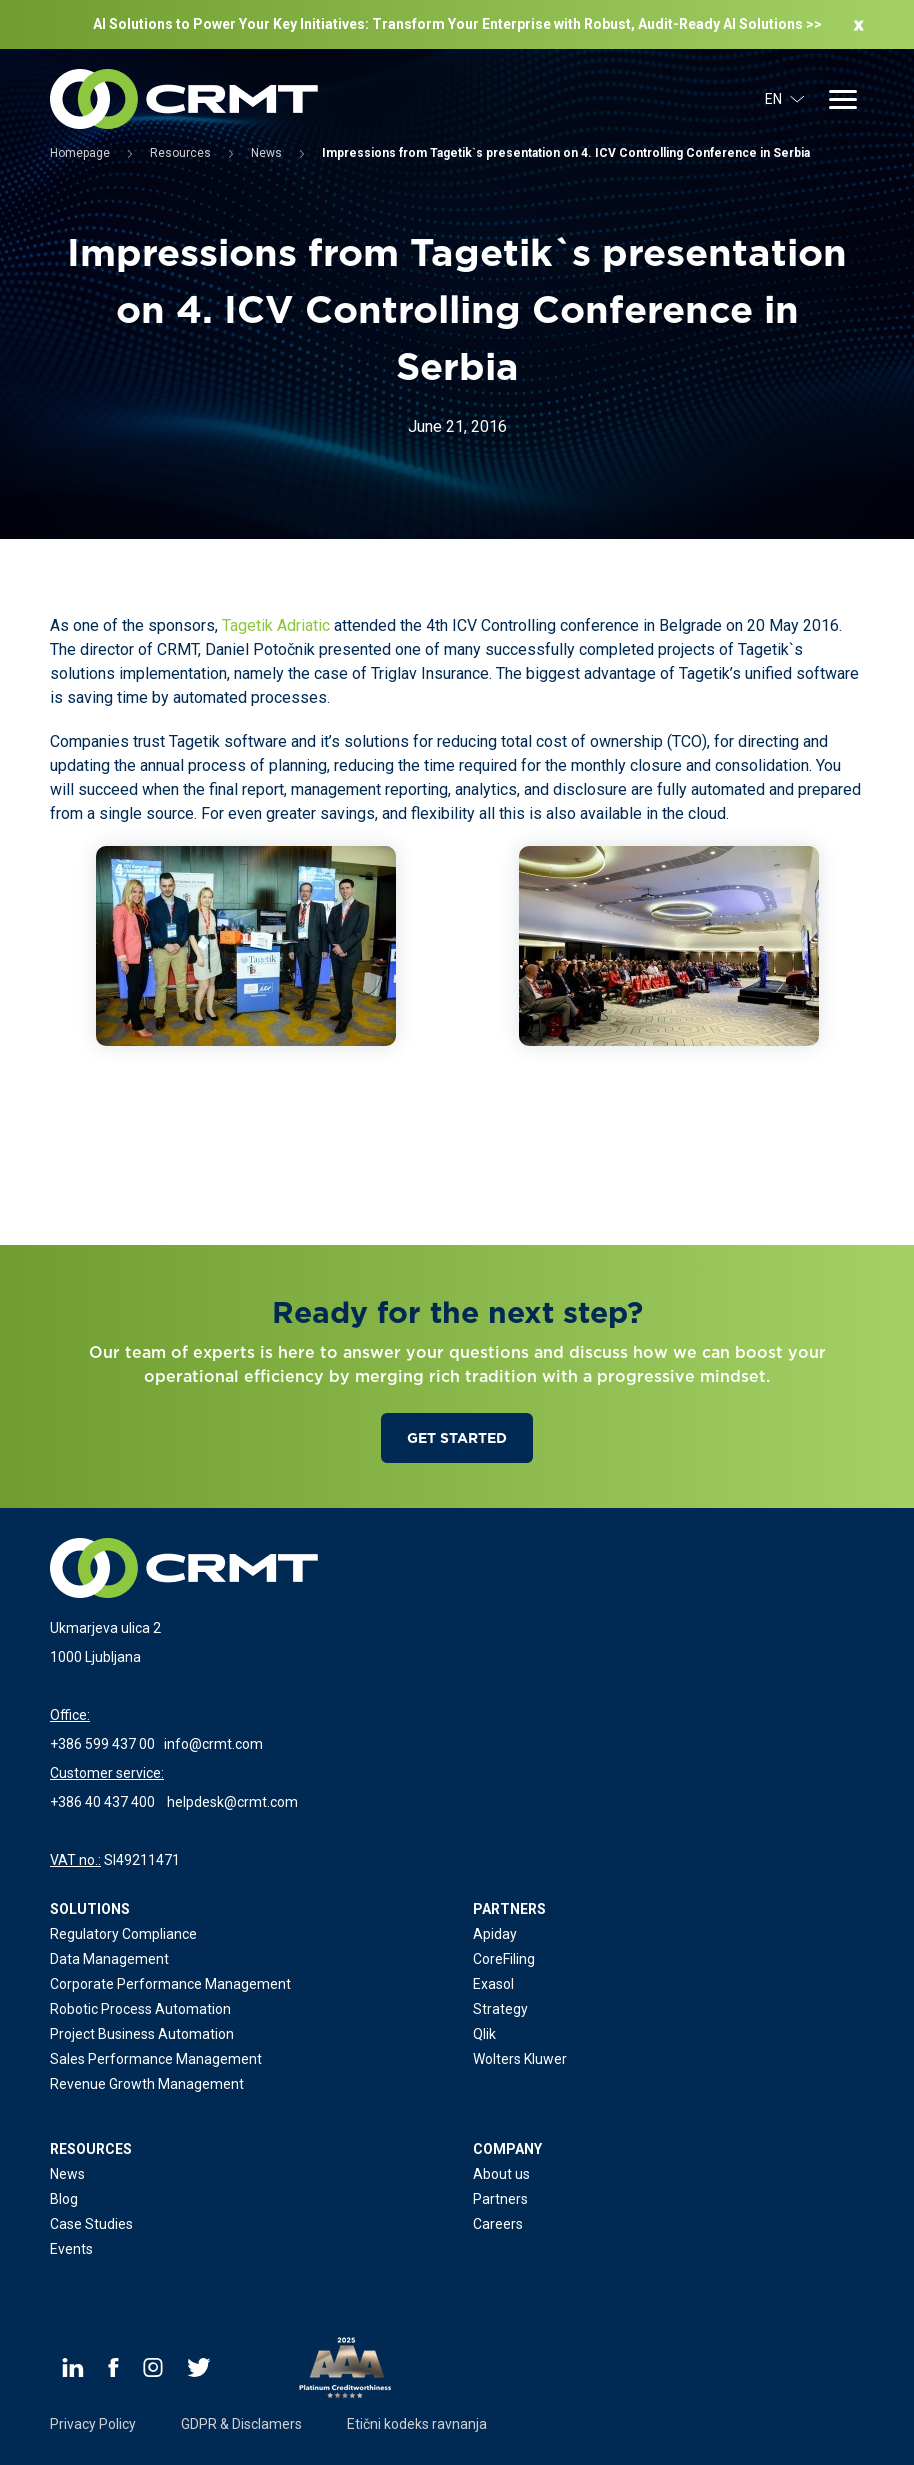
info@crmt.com (213, 1744)
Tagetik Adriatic (276, 625)
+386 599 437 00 (102, 1744)
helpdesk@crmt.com (232, 1802)
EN (785, 99)
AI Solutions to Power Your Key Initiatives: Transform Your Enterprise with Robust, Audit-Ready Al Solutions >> (457, 24)
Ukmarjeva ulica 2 (105, 1628)
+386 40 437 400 (102, 1802)
